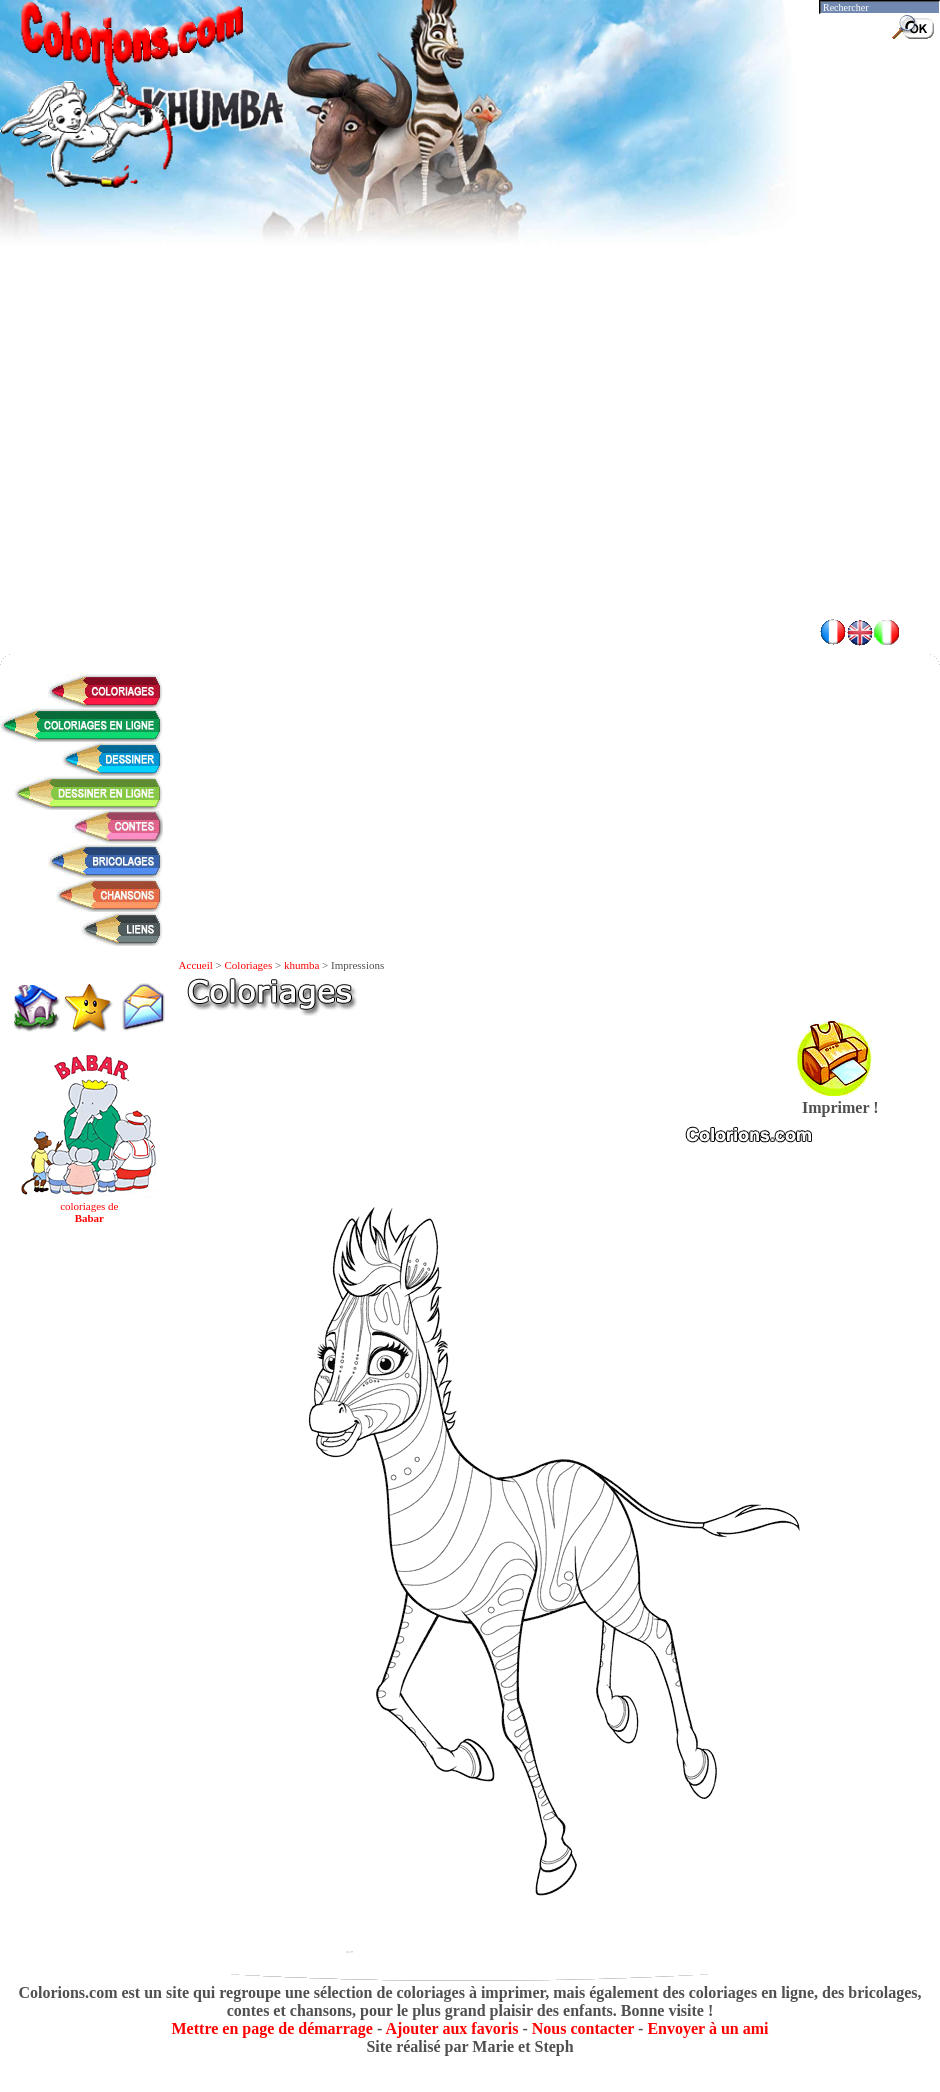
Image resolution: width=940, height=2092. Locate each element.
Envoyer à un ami (707, 2028)
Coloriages (249, 965)
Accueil (196, 965)
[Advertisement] (470, 460)
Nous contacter (583, 2028)
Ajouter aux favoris (451, 2028)
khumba (301, 965)
